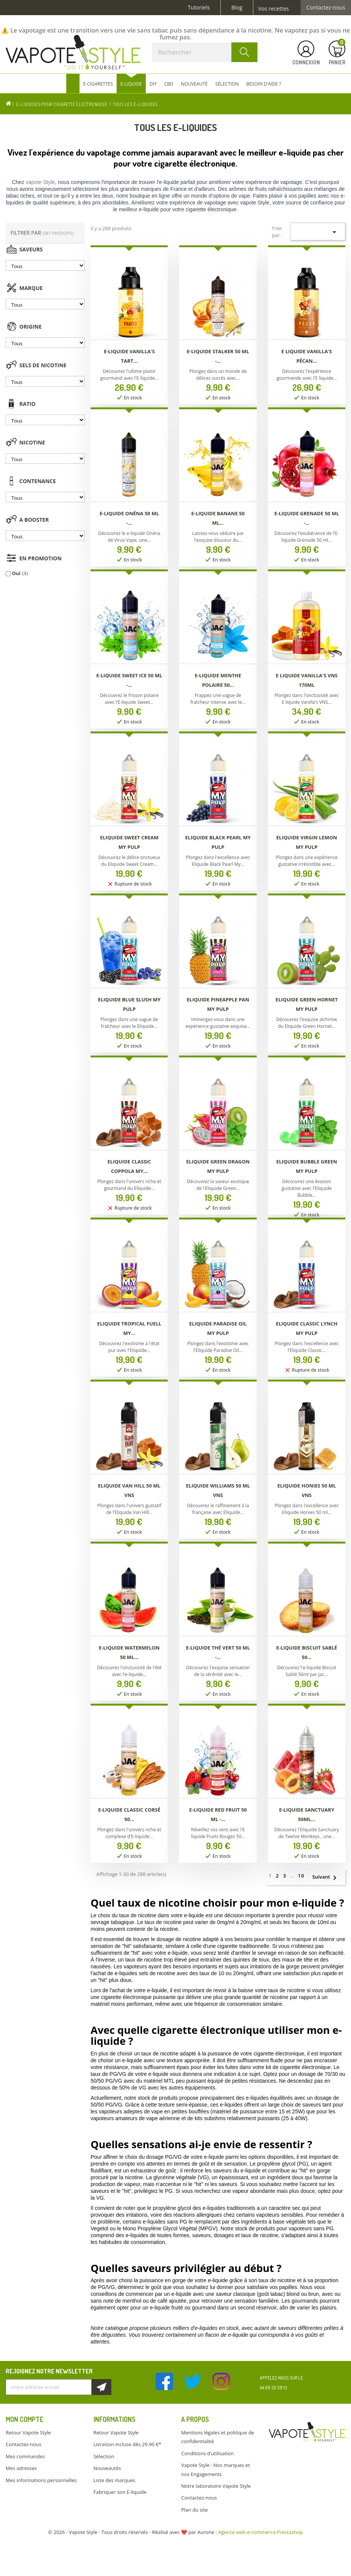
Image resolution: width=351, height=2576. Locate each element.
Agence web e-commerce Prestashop (260, 2532)
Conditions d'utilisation (207, 2453)
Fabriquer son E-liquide (120, 2492)
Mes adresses (21, 2468)
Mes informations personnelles (41, 2480)
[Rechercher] (204, 52)
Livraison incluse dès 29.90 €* (127, 2444)
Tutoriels (199, 7)
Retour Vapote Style (28, 2432)
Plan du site (194, 2509)
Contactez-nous (325, 7)
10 (301, 1875)
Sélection (104, 2456)
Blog (236, 7)
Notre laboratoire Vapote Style (216, 2485)
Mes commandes (25, 2456)
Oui (20, 573)
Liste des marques (114, 2480)
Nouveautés (107, 2468)
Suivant (327, 1877)
